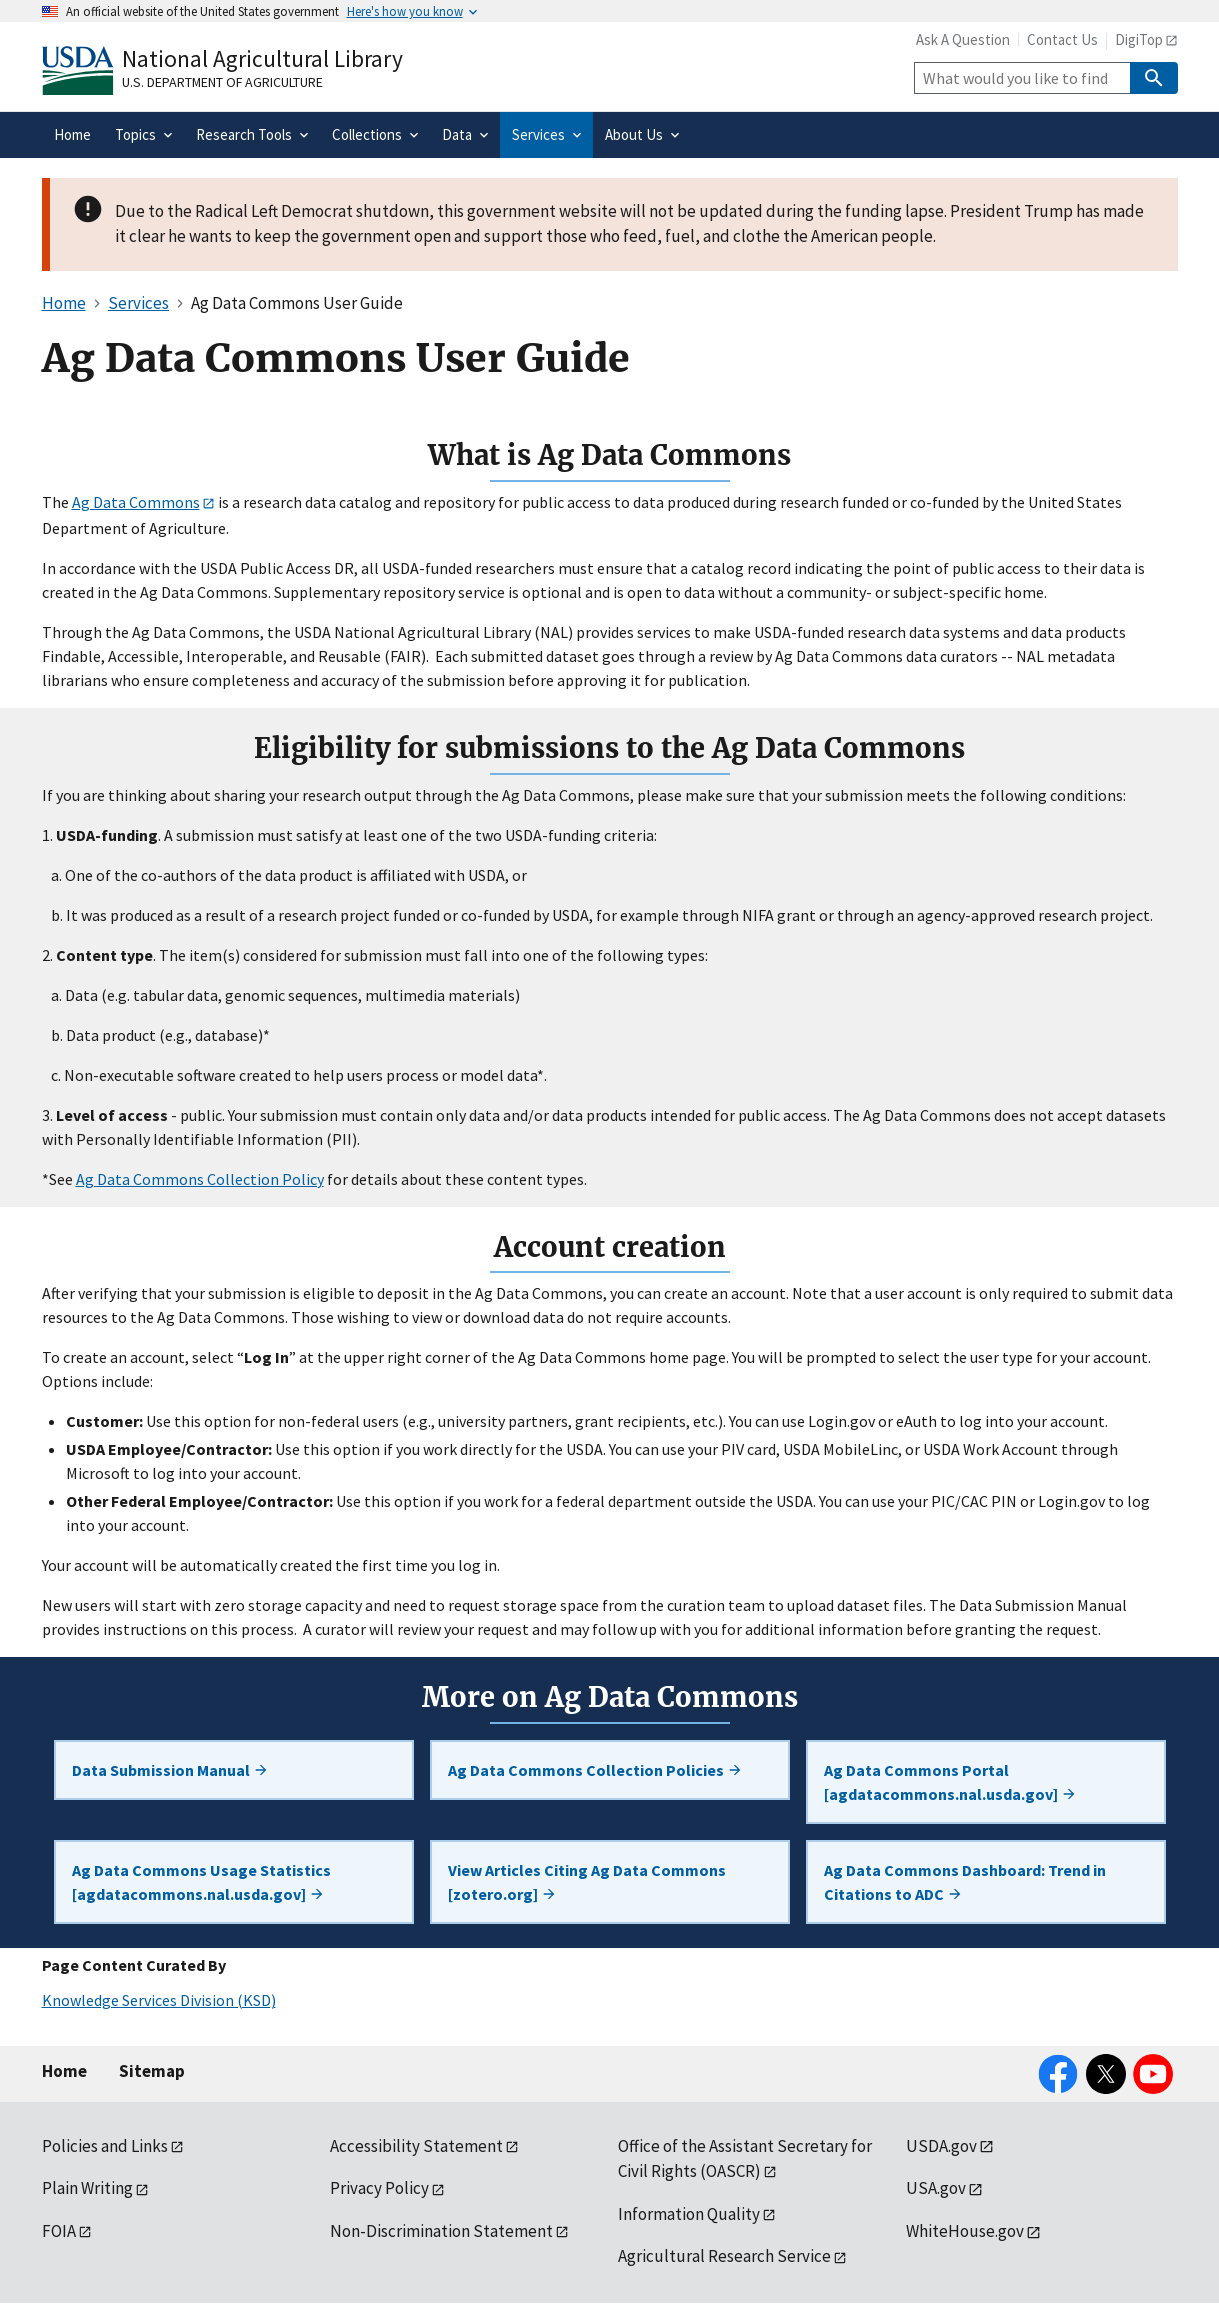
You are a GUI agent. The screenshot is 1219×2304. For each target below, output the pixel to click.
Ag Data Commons (136, 502)
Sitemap (152, 2071)
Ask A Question (963, 39)
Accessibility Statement (416, 2146)
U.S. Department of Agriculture (222, 82)
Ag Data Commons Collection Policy (200, 1179)
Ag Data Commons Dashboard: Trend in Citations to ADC (965, 1882)
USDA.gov (941, 2146)
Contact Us (1062, 39)
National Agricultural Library (262, 58)
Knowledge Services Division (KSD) (159, 2000)
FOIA (59, 2231)
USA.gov (936, 2188)
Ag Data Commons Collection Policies (595, 1770)
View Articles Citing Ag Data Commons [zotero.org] (587, 1882)
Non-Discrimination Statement (441, 2231)
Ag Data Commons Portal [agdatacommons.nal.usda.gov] (950, 1782)
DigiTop (1139, 39)
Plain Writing (87, 2188)
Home (64, 2071)
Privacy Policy (379, 2188)
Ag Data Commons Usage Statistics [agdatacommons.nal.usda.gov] (201, 1882)
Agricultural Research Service (724, 2256)
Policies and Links (105, 2146)
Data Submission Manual (170, 1770)
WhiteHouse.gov (965, 2231)
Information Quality (689, 2214)
